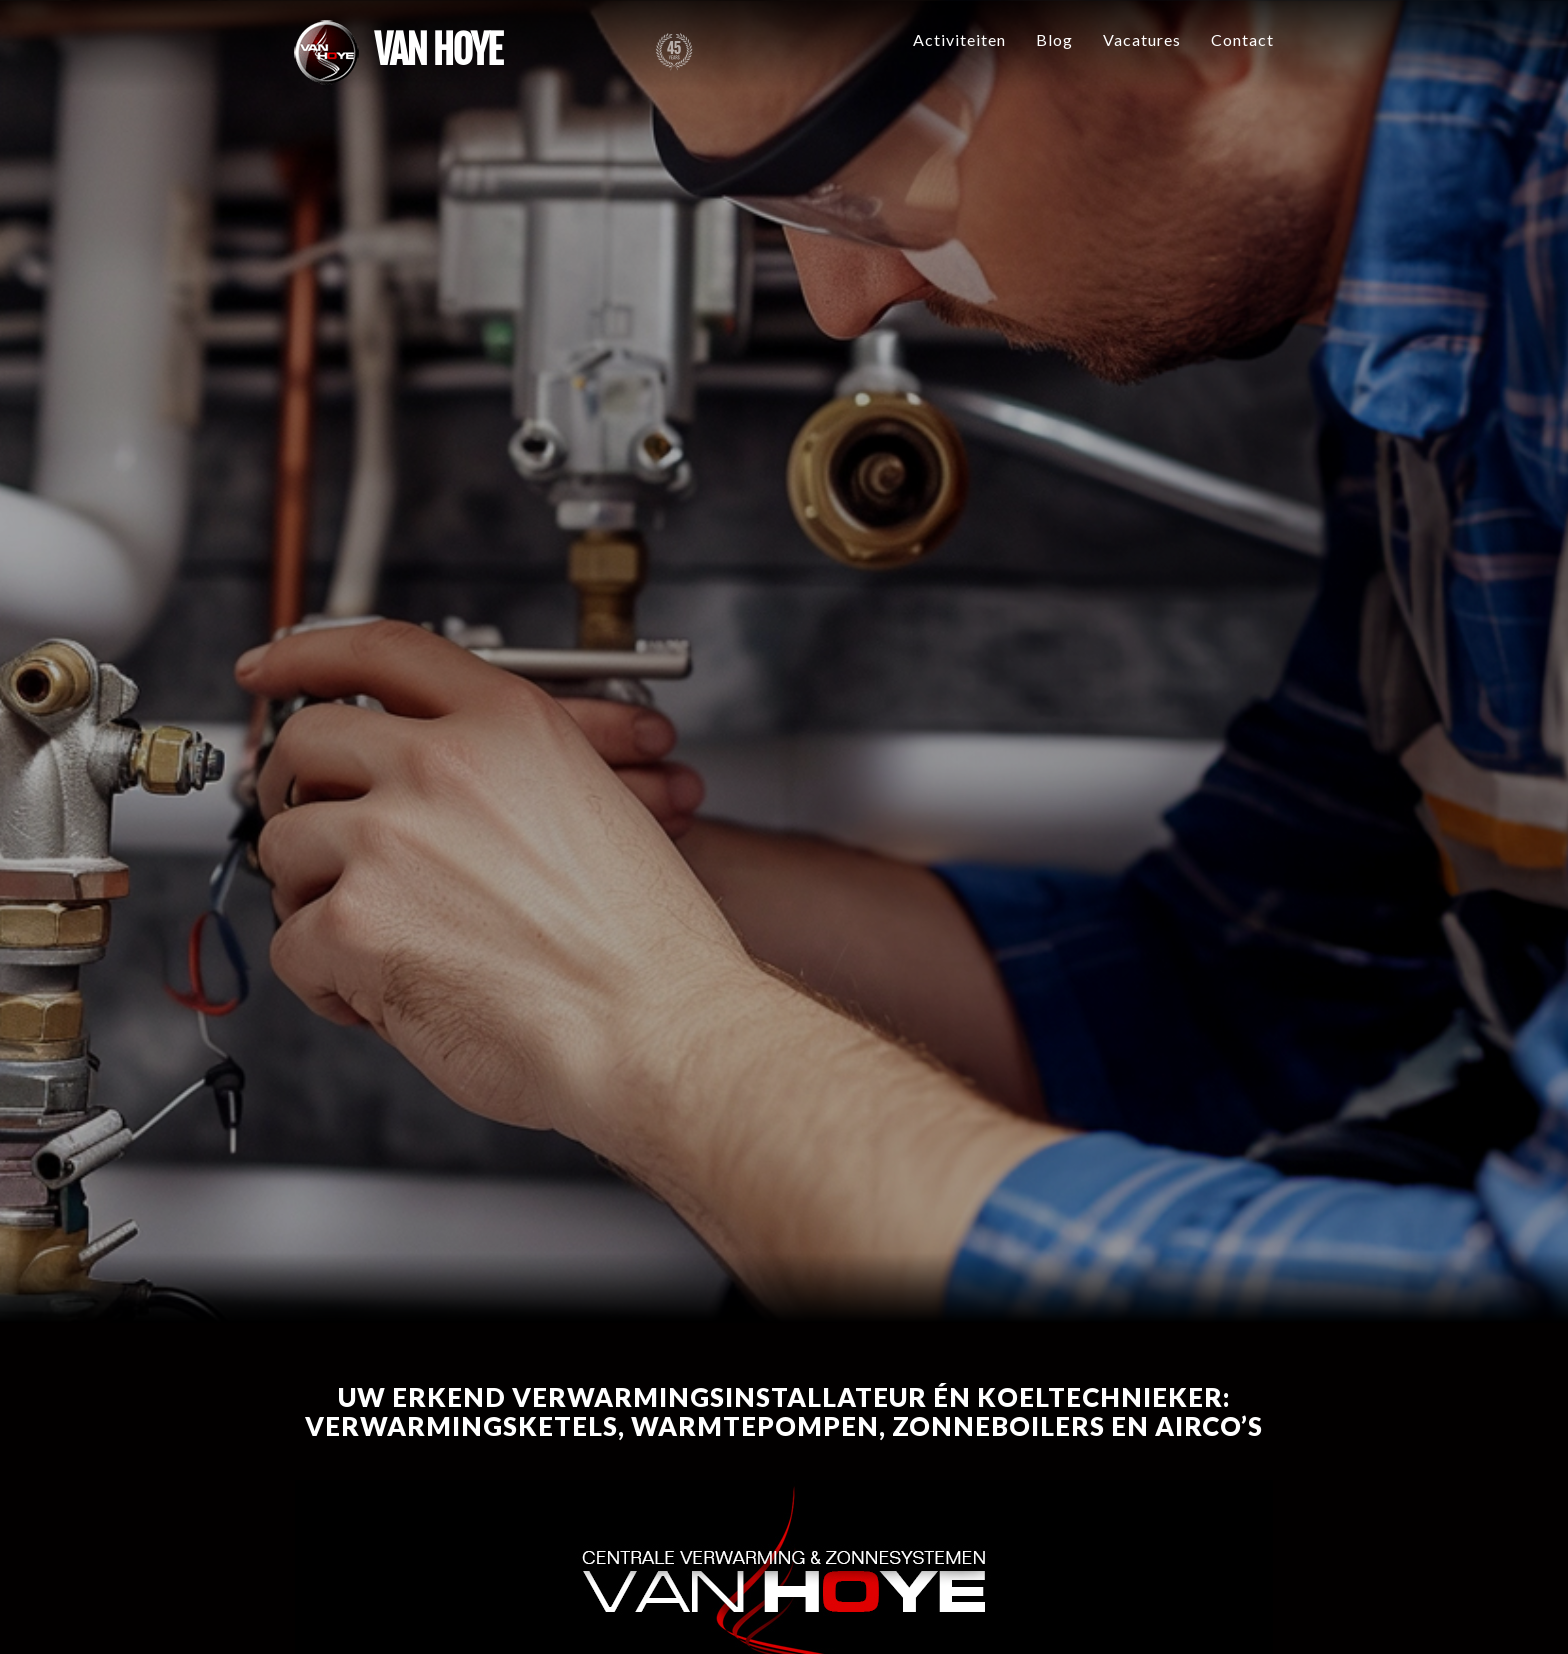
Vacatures (1142, 39)
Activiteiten (959, 39)
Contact (1242, 39)
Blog (1054, 39)
